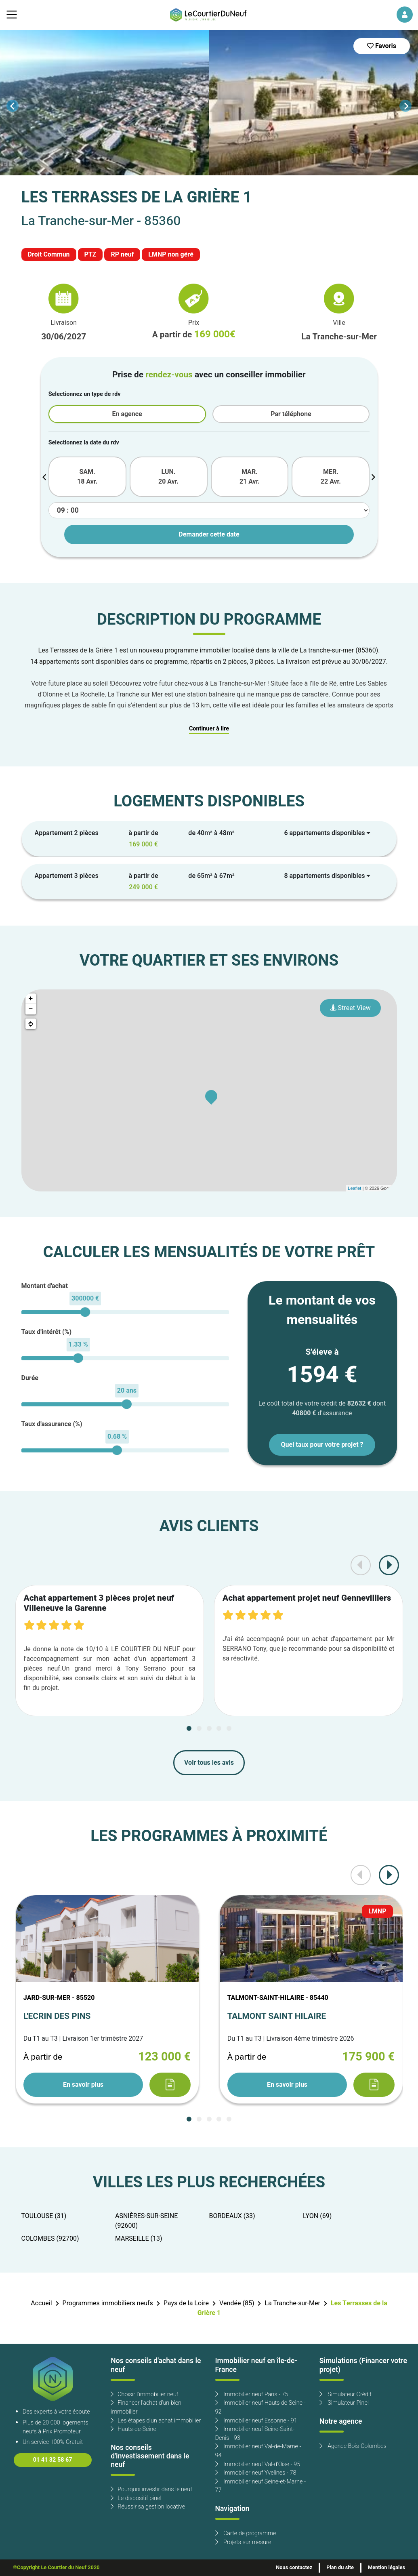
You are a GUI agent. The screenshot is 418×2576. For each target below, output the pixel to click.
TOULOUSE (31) (44, 2216)
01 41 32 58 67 (52, 2460)
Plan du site (340, 2567)
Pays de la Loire (186, 2303)
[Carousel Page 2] (199, 1728)
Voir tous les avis (209, 1763)
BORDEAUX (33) (232, 2216)
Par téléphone (291, 414)
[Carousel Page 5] (229, 1728)
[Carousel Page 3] (209, 1728)
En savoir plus (83, 2085)
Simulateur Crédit (345, 2394)
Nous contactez (294, 2567)
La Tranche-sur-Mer (292, 2303)
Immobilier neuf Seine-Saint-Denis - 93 (255, 2433)
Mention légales (386, 2567)
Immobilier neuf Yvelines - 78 (255, 2473)
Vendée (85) (236, 2303)
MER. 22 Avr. (331, 476)
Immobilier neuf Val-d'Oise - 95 (257, 2464)
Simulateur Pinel (344, 2403)
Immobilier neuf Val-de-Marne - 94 (258, 2451)
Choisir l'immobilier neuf (144, 2394)
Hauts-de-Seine (133, 2429)
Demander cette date (209, 534)
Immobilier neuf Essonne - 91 (256, 2420)
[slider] (85, 1312)
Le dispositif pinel (136, 2498)
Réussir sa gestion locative (148, 2506)
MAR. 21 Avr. (249, 476)
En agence (127, 414)
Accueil (41, 2303)
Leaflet (354, 1188)
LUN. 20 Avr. (168, 476)
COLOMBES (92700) (50, 2238)
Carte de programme (245, 2533)
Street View (350, 1008)
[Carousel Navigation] (209, 106)
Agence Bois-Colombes (352, 2446)
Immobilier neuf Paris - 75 (251, 2394)
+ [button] (31, 999)
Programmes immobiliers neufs (108, 2303)
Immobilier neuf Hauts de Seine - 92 (260, 2407)
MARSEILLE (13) (138, 2238)
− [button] (31, 1009)
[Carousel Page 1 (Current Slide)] (189, 1728)
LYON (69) (317, 2216)
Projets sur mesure (243, 2542)
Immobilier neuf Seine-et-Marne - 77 (260, 2486)
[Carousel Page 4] (218, 1728)
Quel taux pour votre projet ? (322, 1445)
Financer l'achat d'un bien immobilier (146, 2407)
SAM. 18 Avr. (87, 476)
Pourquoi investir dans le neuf (151, 2489)
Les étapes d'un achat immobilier (156, 2420)
